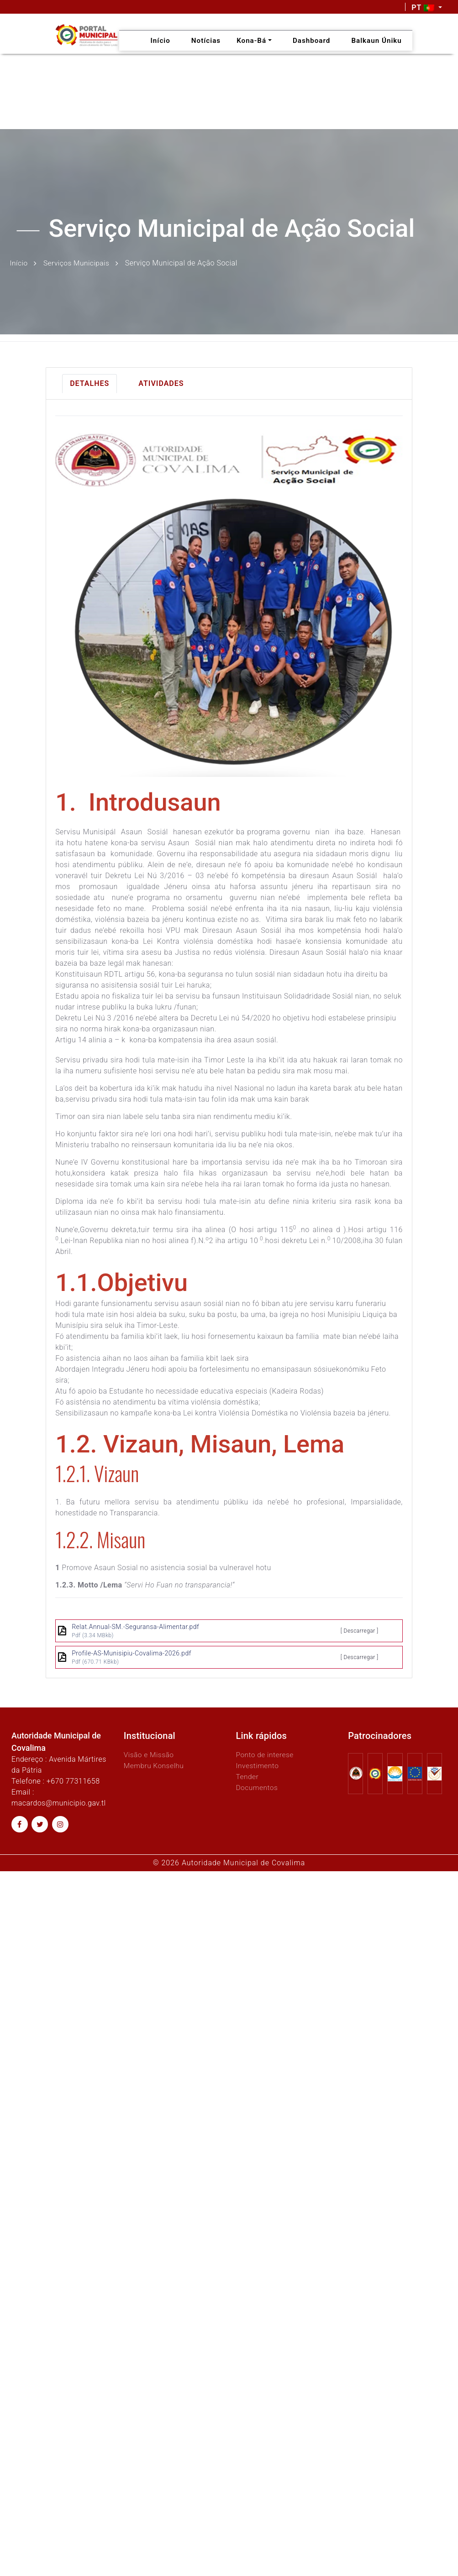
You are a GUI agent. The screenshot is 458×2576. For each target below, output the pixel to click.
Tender (247, 1776)
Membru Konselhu (155, 1765)
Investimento (258, 1765)
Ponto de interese (265, 1754)
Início (19, 262)
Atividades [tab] (161, 383)
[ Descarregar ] (360, 1630)
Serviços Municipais (78, 262)
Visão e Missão (149, 1754)
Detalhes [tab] (89, 383)
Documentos (257, 1787)
